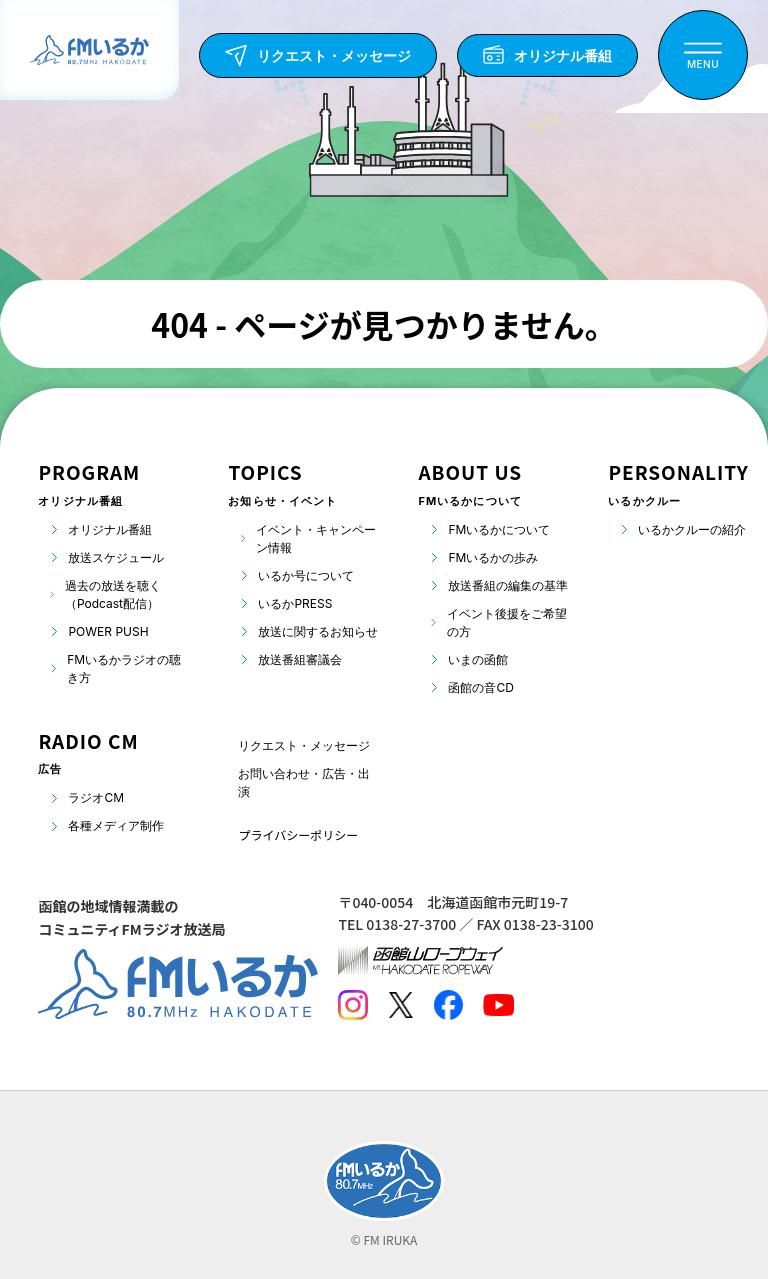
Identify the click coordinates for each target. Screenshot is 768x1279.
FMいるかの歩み (493, 557)
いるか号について (306, 575)
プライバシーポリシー (298, 834)
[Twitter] (400, 1005)
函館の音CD (480, 687)
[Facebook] (448, 1005)
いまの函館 (478, 659)
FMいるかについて (499, 529)
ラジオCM (96, 797)
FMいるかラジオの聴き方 (124, 668)
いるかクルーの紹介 (692, 529)
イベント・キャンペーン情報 (316, 538)
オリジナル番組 (110, 529)
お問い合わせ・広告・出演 (304, 782)
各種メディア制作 (116, 825)
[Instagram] (353, 1005)
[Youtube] (498, 1005)
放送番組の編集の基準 (508, 585)
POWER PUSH (108, 631)
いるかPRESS (295, 603)
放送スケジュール (116, 557)
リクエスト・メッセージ (304, 745)
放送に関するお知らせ (318, 631)
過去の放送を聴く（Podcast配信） (113, 594)
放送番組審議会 (300, 659)
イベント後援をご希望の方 (507, 622)
